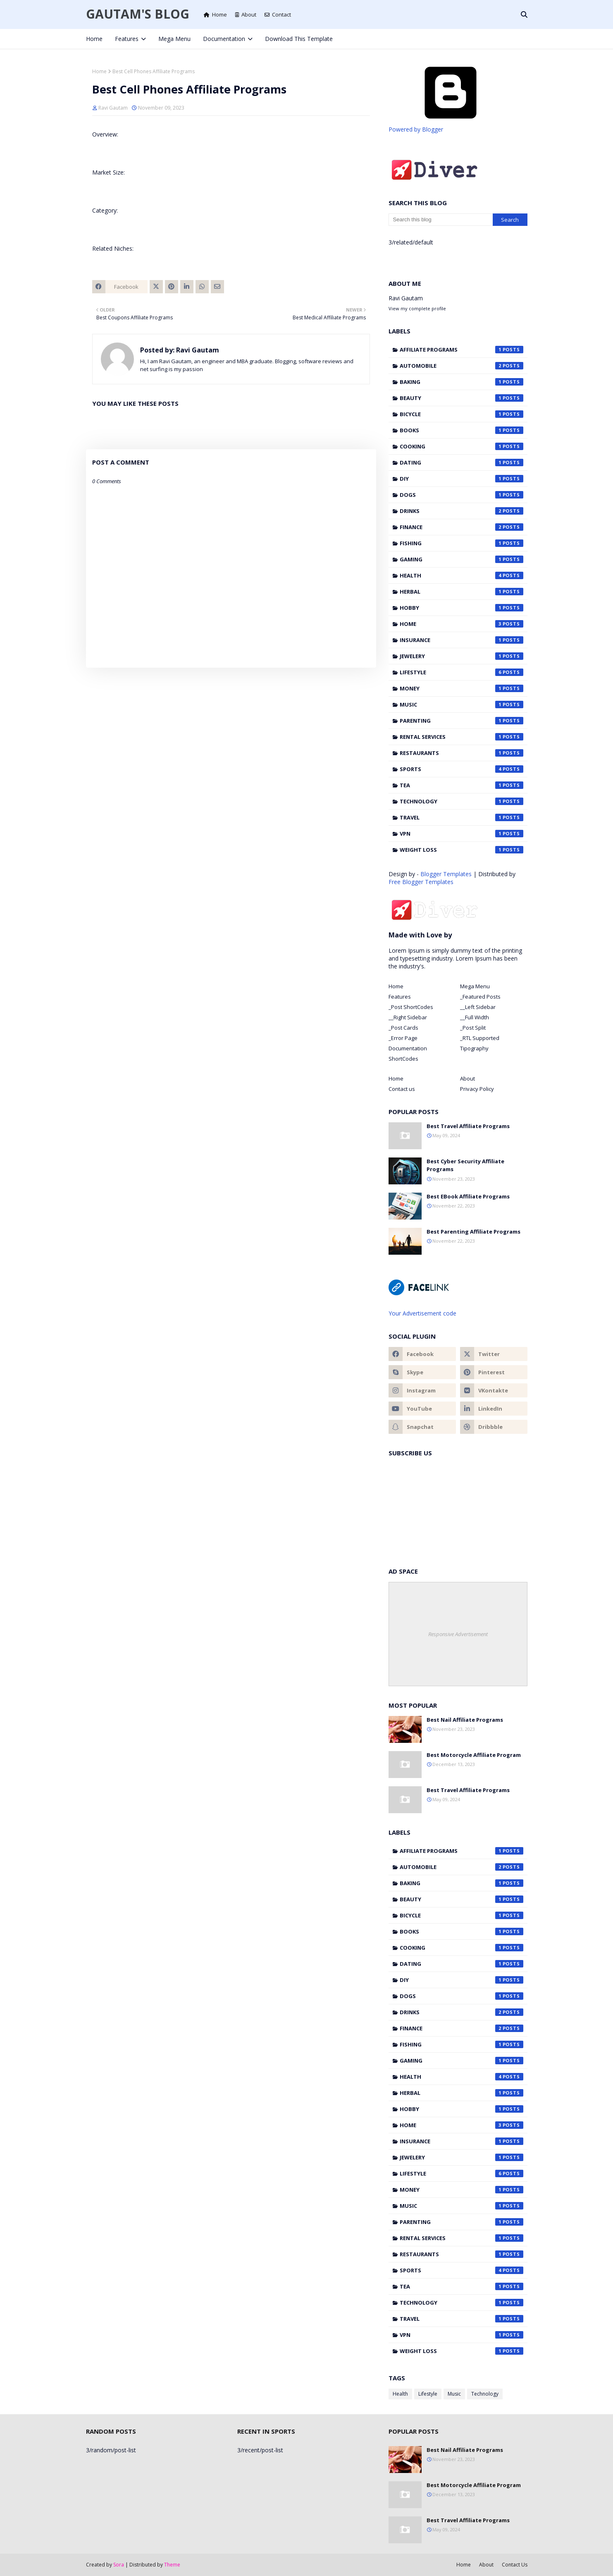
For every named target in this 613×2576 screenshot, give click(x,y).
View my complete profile (417, 308)
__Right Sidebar (408, 1017)
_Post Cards (403, 1027)
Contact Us (514, 2564)
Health (461, 575)
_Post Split (473, 1027)
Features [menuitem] (126, 39)
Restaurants (461, 753)
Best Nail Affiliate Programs (465, 1719)
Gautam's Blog (137, 13)
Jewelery (461, 656)
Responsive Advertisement (458, 1634)
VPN (461, 833)
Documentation (408, 1048)
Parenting (461, 720)
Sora (118, 2564)
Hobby (461, 607)
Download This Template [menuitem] (299, 39)
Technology (461, 801)
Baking (461, 382)
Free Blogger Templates (421, 882)
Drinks (461, 511)
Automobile (461, 365)
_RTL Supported (479, 1038)
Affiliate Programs (461, 349)
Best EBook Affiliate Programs (468, 1196)
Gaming (461, 559)
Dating (461, 462)
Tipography (474, 1048)
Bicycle (461, 414)
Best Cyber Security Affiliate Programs (465, 1165)
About (245, 14)
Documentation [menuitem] (224, 39)
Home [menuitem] (94, 39)
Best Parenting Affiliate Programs (473, 1231)
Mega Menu (475, 986)
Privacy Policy (477, 1089)
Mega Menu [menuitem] (174, 39)
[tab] (422, 986)
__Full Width (474, 1017)
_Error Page (403, 1038)
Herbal (461, 591)
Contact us (402, 1089)
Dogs (461, 494)
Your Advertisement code (422, 1313)
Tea (461, 785)
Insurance (461, 640)
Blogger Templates (446, 874)
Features (400, 996)
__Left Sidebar (478, 1007)
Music (461, 704)
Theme (172, 2564)
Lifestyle (461, 672)
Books (461, 430)
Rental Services (461, 736)
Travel (461, 817)
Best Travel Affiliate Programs (468, 1126)
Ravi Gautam (113, 107)
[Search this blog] (441, 219)
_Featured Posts (480, 996)
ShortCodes (403, 1058)
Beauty (461, 398)
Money (461, 688)
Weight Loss (461, 849)
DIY (461, 478)
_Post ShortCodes (411, 1007)
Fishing (461, 543)
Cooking (461, 446)
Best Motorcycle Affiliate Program (474, 1755)
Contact (278, 14)
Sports (461, 769)
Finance (461, 527)
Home (215, 14)
